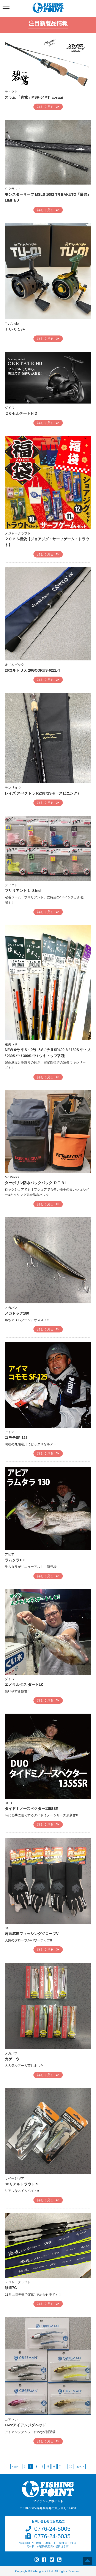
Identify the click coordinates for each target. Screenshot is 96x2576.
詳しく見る (45, 107)
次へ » (80, 2466)
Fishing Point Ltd (42, 2571)
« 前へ (15, 2466)
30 (70, 2466)
